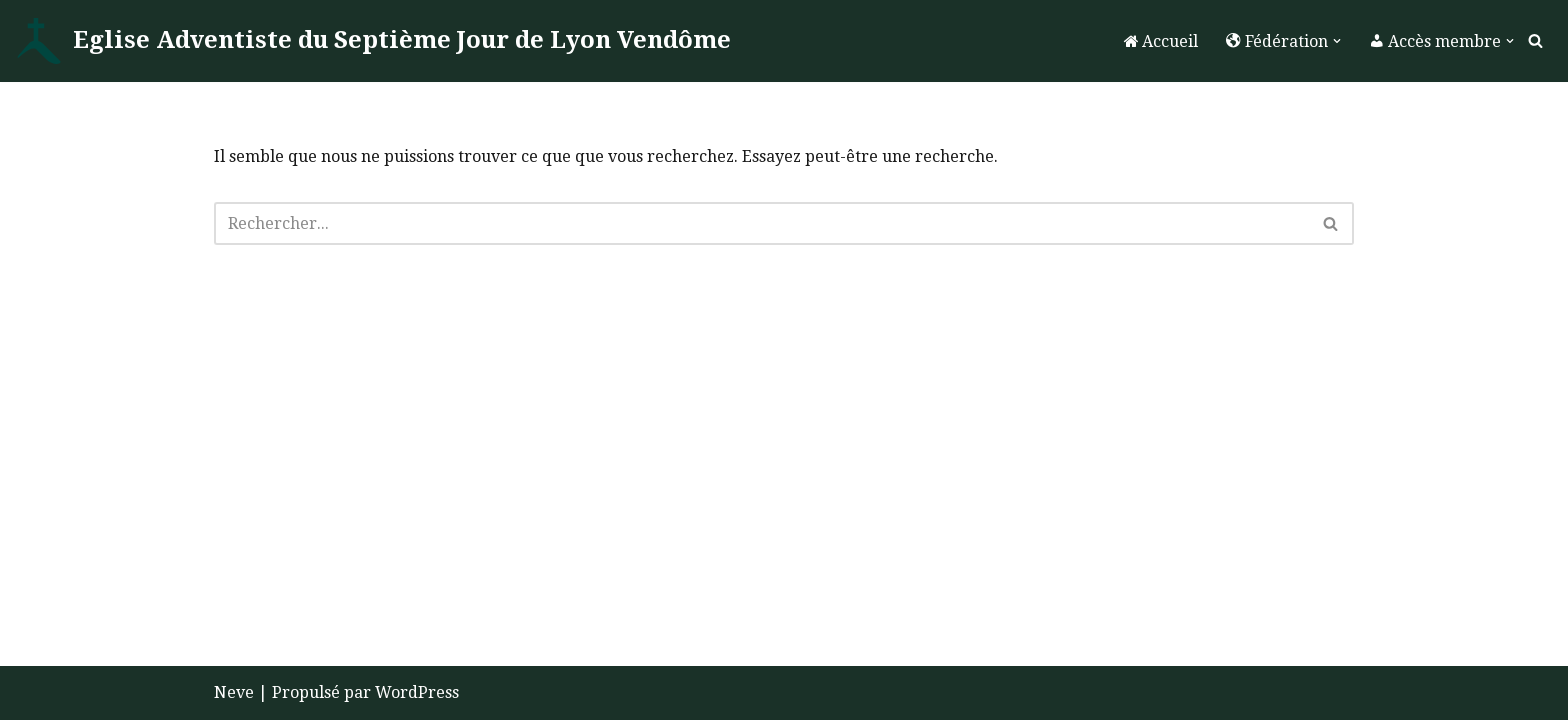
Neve (234, 692)
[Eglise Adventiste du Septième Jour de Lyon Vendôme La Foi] (373, 41)
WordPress (417, 692)
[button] (1337, 41)
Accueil (1161, 41)
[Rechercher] (1535, 40)
